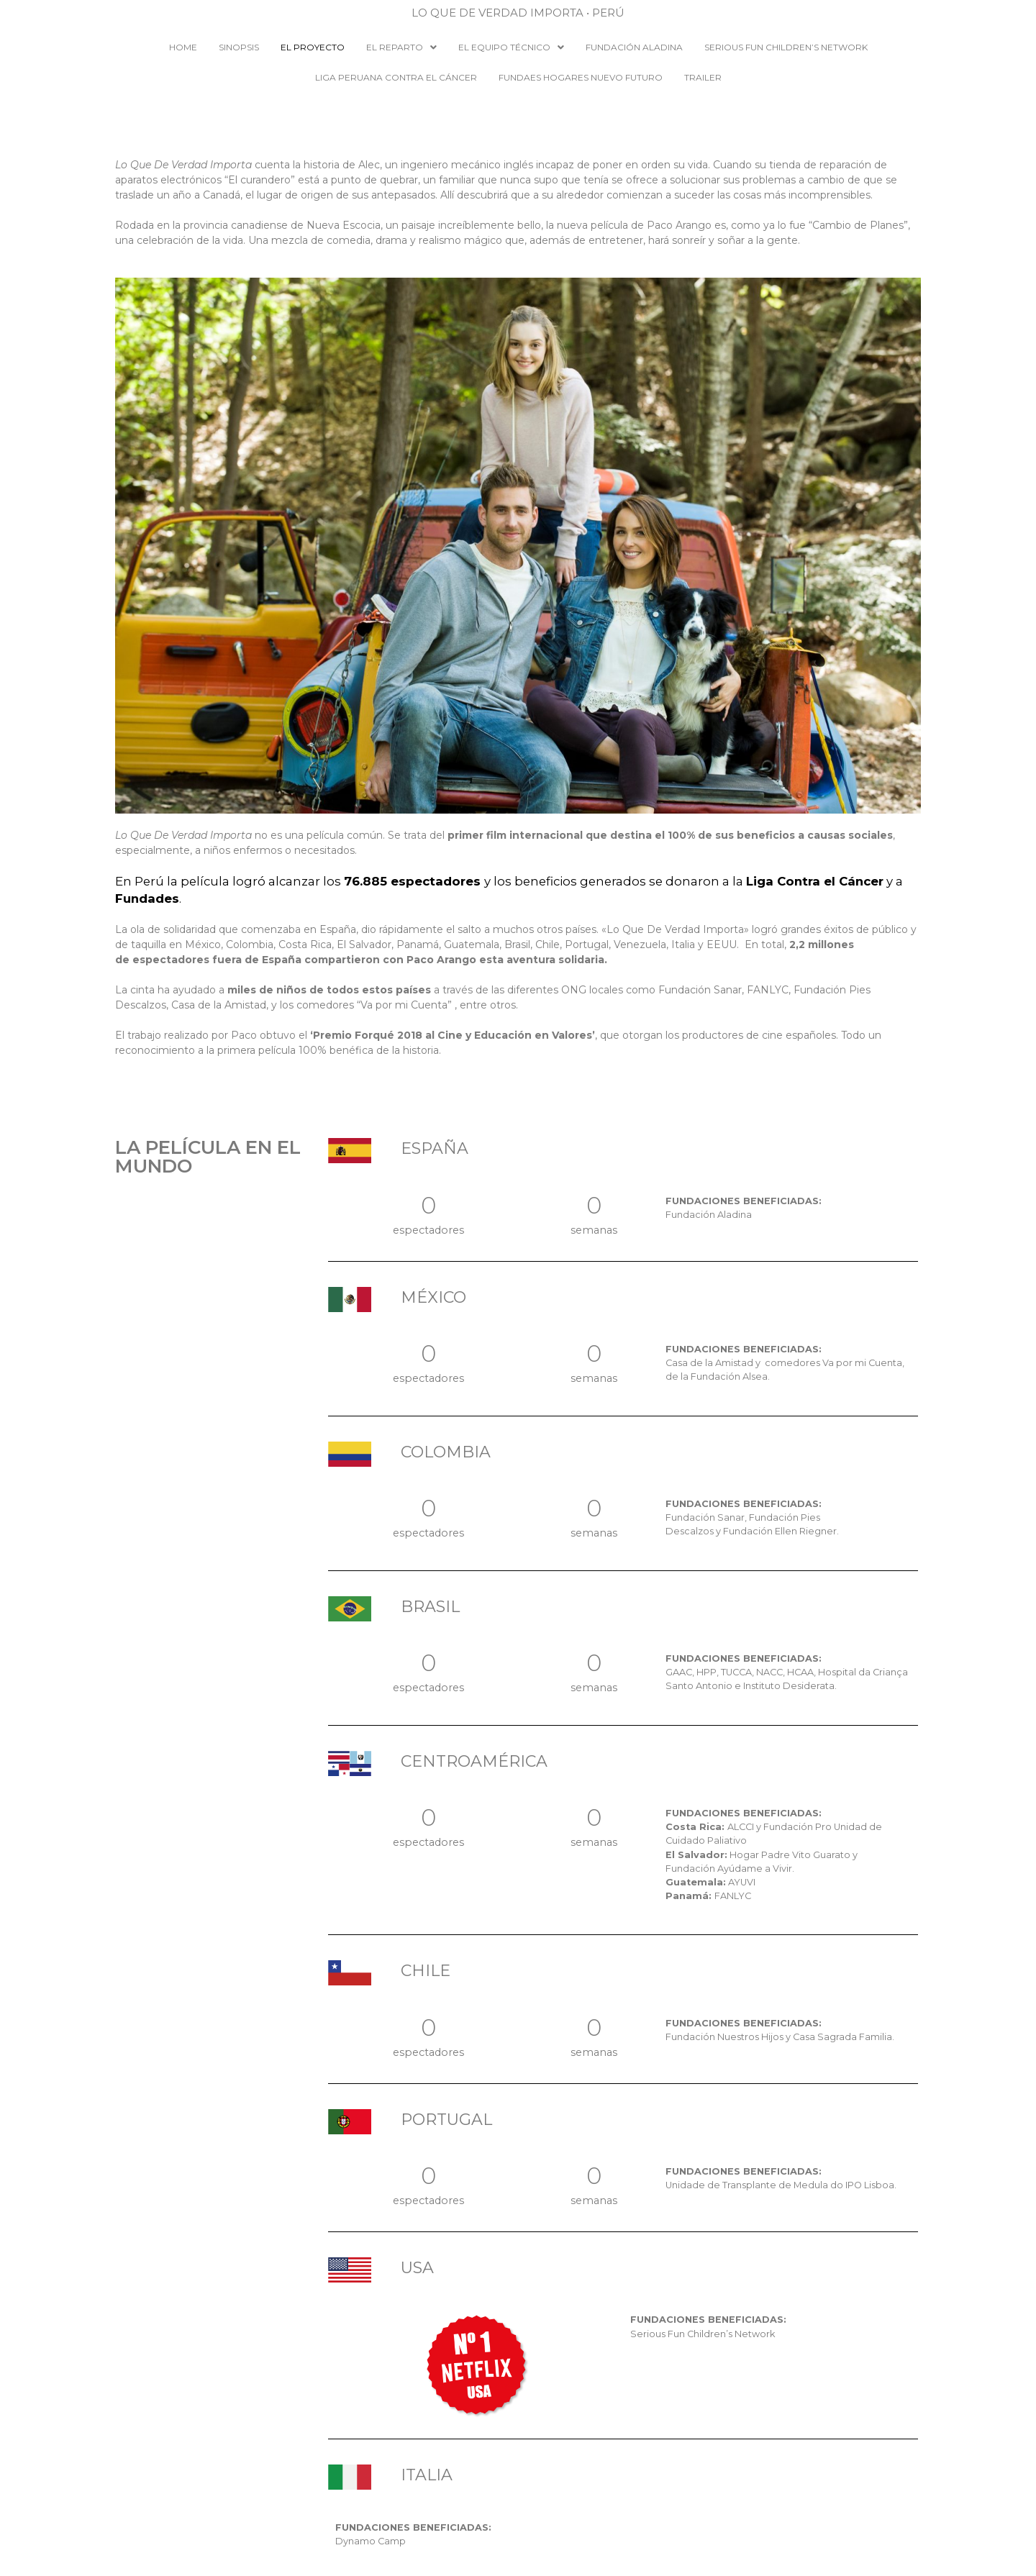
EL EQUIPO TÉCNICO (511, 47)
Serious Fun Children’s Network (786, 47)
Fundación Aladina (634, 47)
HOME (183, 47)
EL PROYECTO (313, 47)
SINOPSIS (239, 47)
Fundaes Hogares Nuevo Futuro (581, 77)
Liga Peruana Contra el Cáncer (396, 77)
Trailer (703, 77)
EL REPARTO (401, 47)
